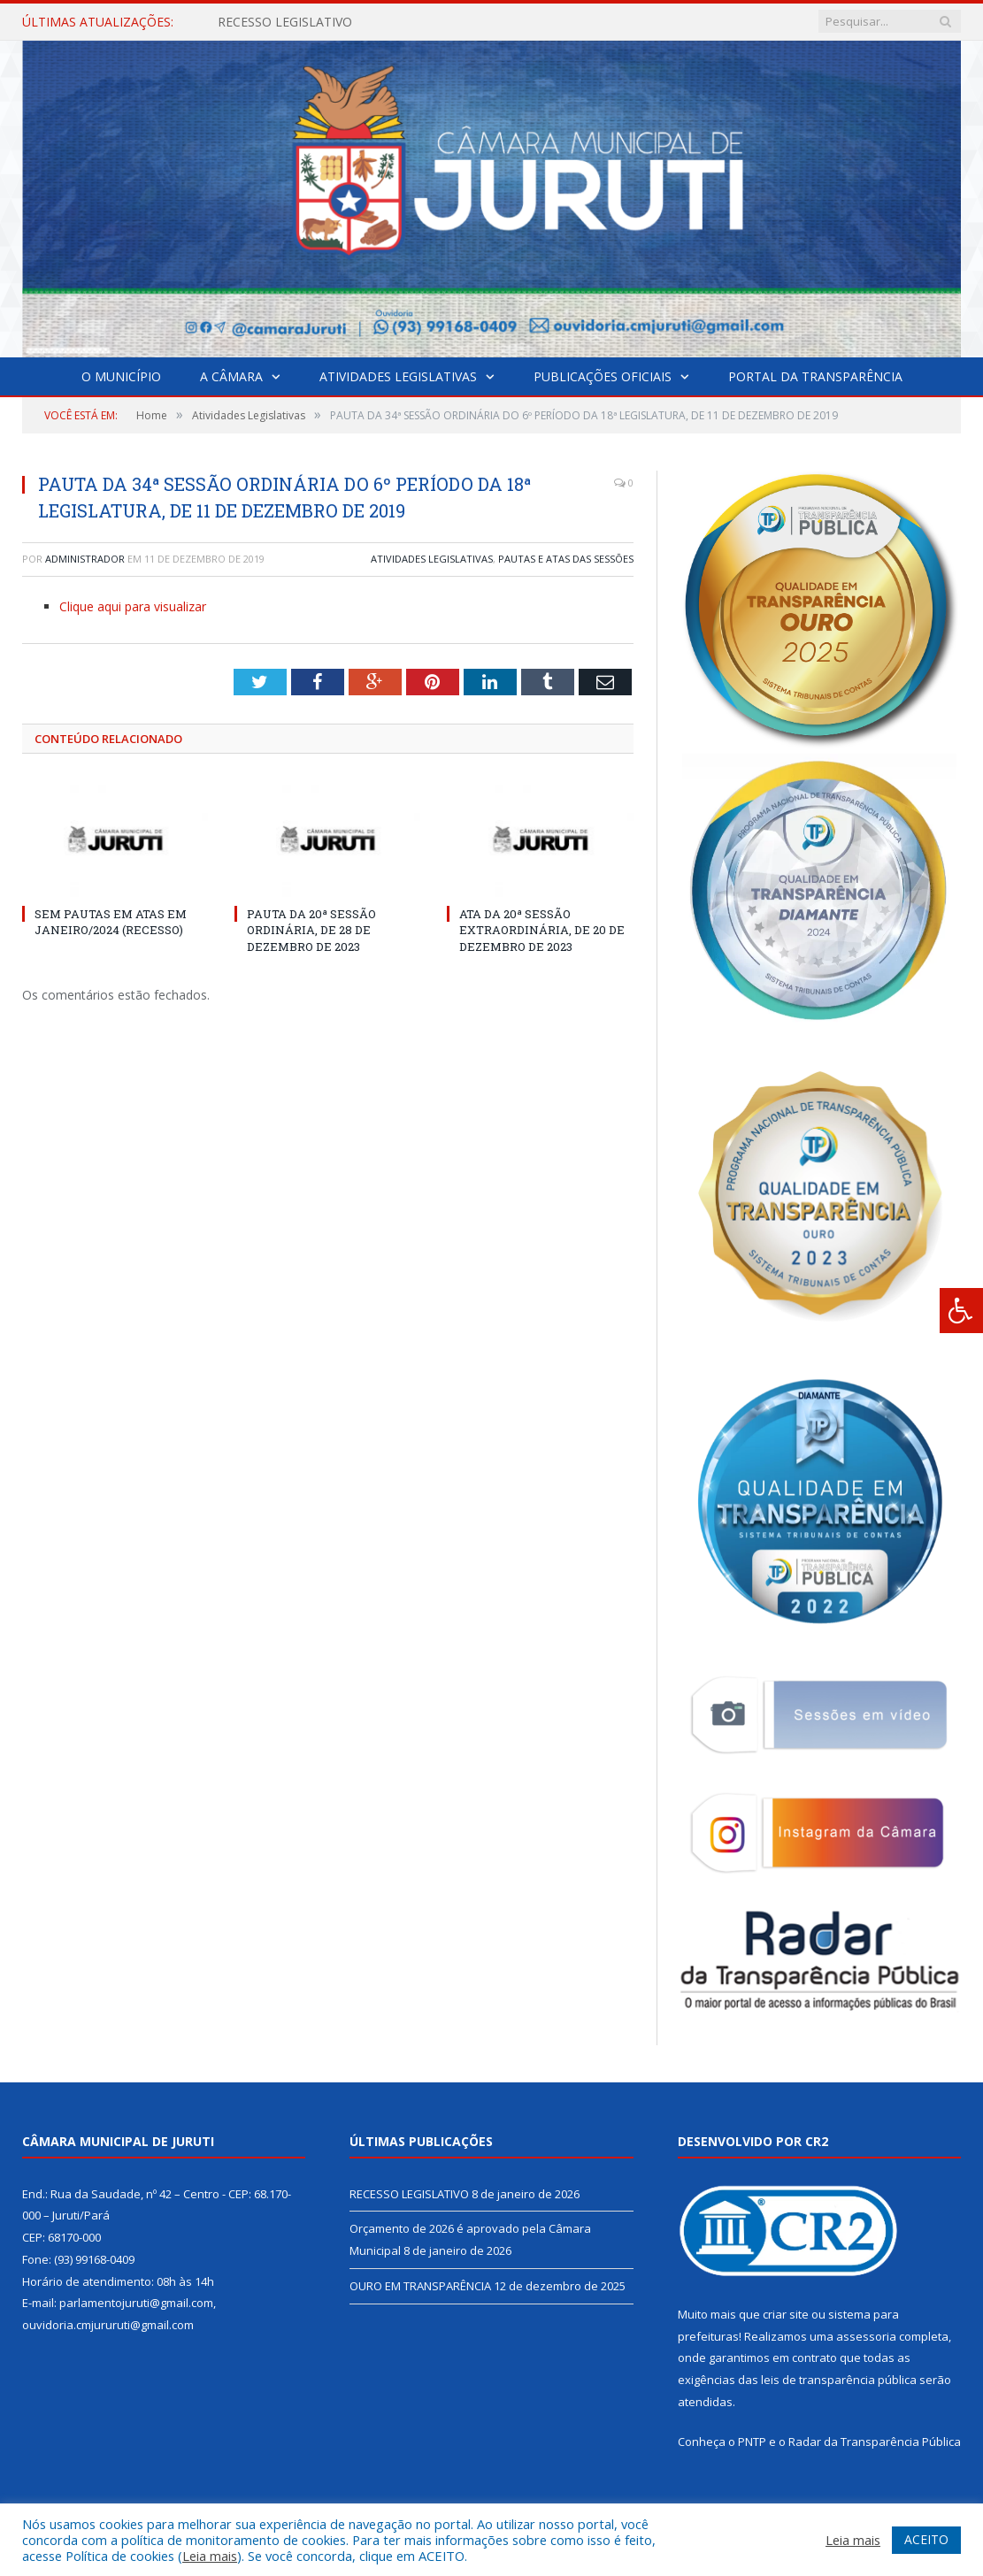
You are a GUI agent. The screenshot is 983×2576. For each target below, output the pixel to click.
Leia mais (209, 2555)
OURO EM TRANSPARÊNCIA (420, 2286)
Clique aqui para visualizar (132, 606)
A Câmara (231, 376)
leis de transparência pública (839, 2380)
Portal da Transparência (815, 376)
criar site (786, 2314)
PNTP (752, 2442)
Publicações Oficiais (603, 376)
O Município (121, 376)
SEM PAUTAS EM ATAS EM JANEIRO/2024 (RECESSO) (111, 922)
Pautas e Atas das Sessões (566, 558)
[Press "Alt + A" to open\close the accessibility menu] (961, 1310)
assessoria (866, 2336)
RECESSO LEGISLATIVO (285, 22)
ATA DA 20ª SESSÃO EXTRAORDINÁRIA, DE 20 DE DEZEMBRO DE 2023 (542, 930)
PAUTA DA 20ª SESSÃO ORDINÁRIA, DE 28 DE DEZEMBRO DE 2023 (311, 930)
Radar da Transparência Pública (874, 2442)
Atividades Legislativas (398, 376)
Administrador (85, 558)
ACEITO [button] (926, 2539)
